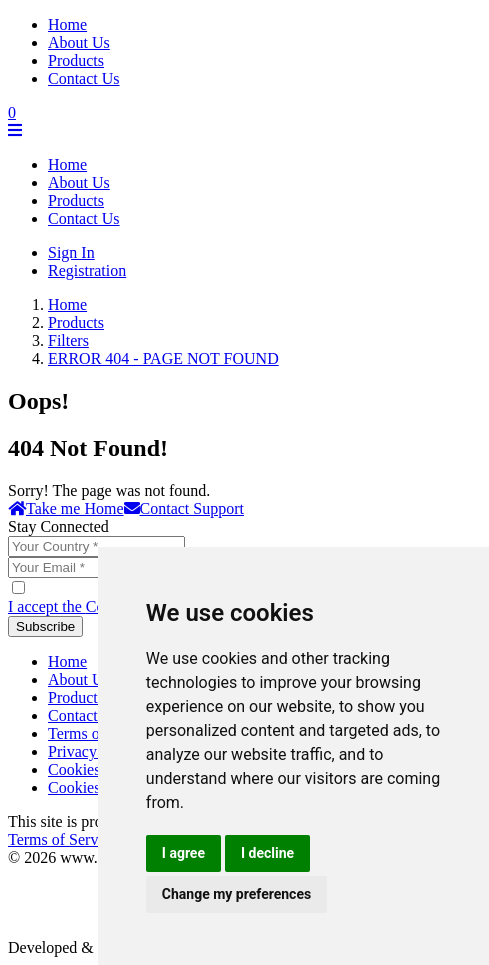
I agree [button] (183, 853)
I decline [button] (267, 853)
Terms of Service (62, 839)
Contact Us (84, 78)
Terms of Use (91, 733)
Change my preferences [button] (236, 894)
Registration (87, 270)
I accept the (82, 606)
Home (67, 24)
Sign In (71, 252)
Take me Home (66, 508)
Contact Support (184, 508)
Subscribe (45, 626)
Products (76, 60)
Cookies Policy (96, 769)
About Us (79, 42)
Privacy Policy (95, 751)
